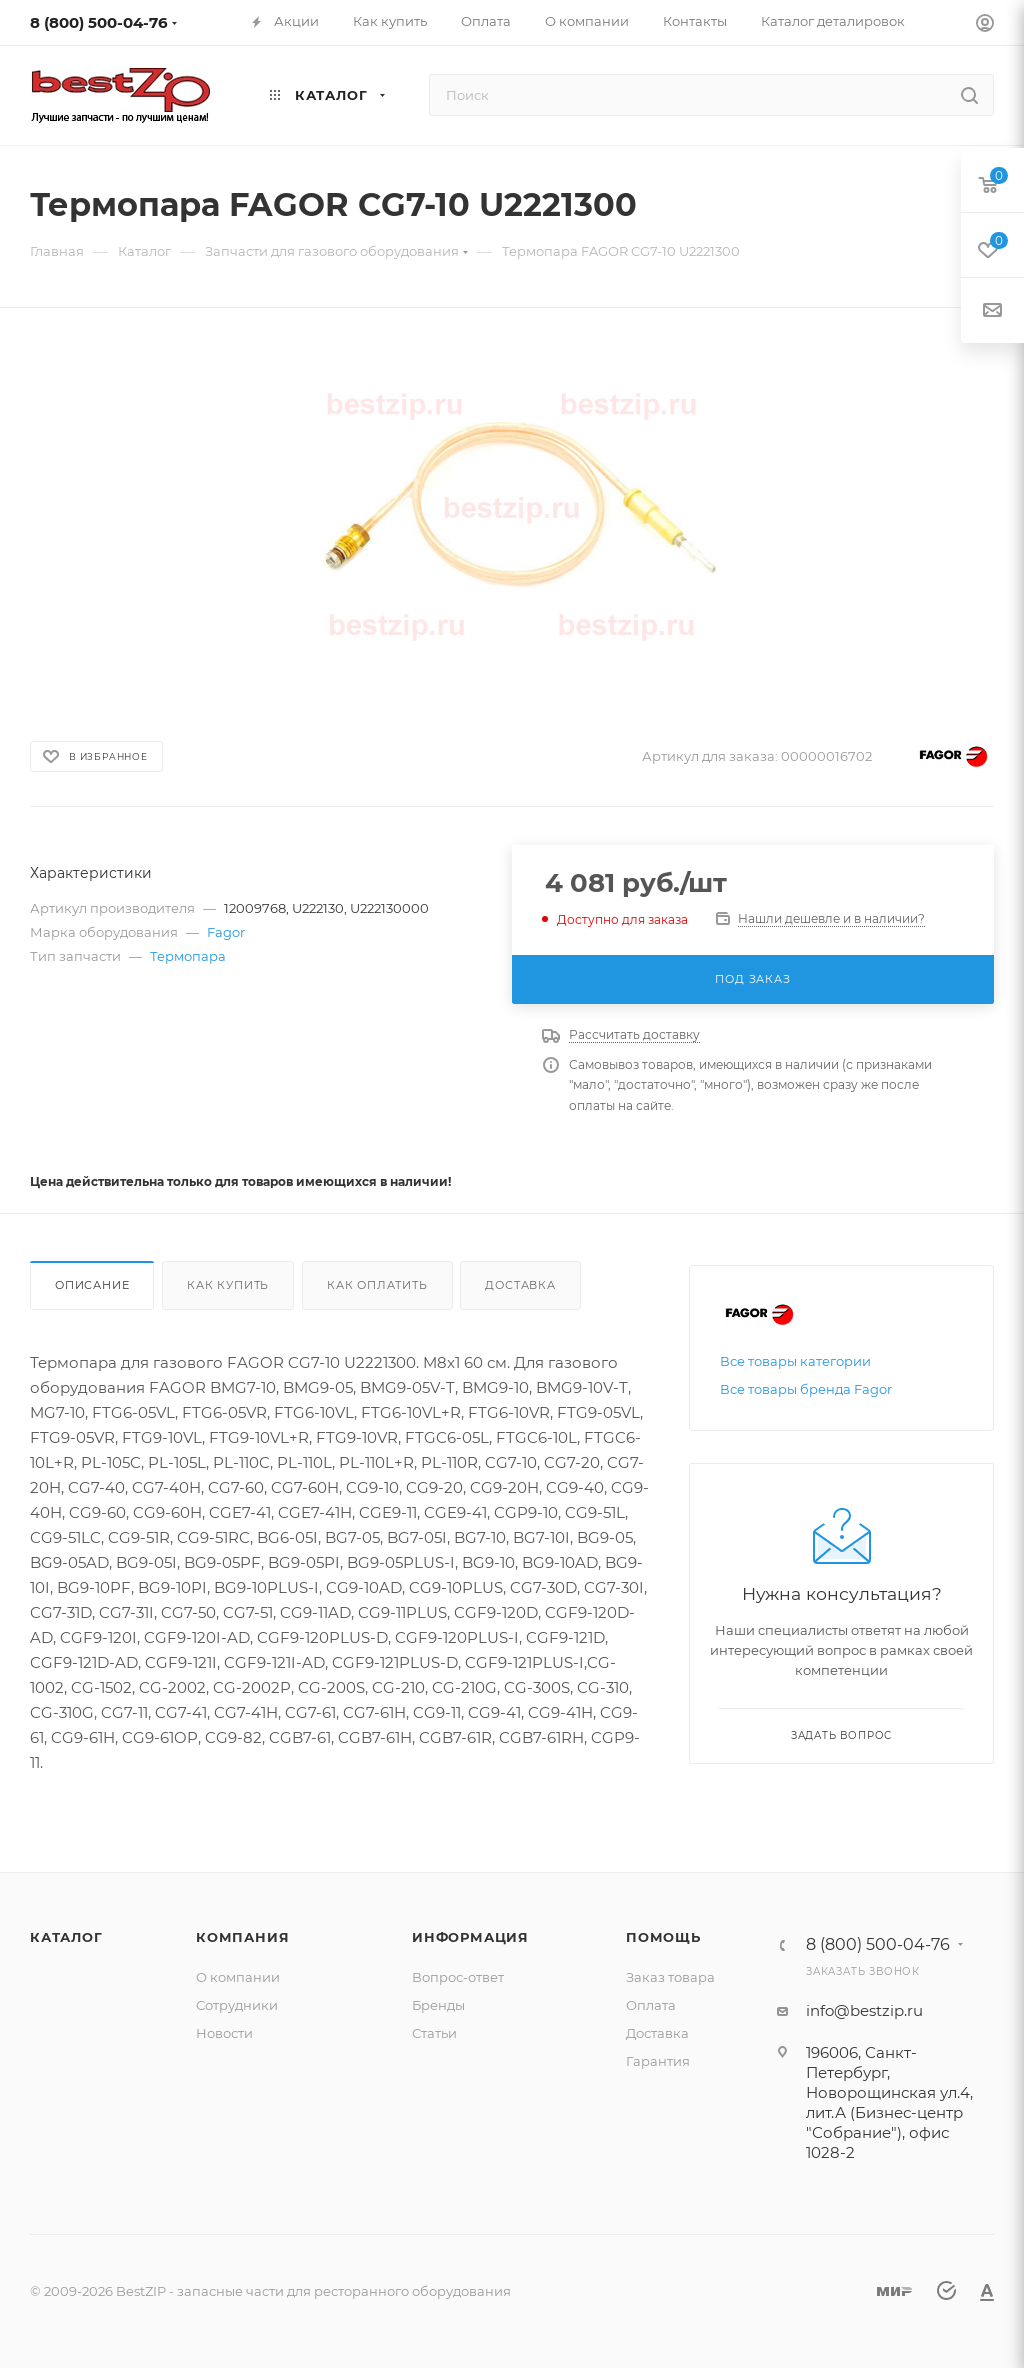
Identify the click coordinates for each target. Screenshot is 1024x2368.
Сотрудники (237, 2005)
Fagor (226, 932)
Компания (242, 1937)
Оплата (651, 2005)
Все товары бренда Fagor (806, 1389)
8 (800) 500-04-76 (99, 22)
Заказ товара (670, 1977)
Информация (470, 1937)
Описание (92, 1285)
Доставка (520, 1285)
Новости (224, 2033)
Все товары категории (795, 1361)
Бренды (438, 2005)
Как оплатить (377, 1285)
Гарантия (658, 2061)
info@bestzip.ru (864, 2010)
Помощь (663, 1937)
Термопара (188, 956)
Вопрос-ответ (458, 1977)
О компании (238, 1977)
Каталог (66, 1937)
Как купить (228, 1285)
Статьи (434, 2033)
